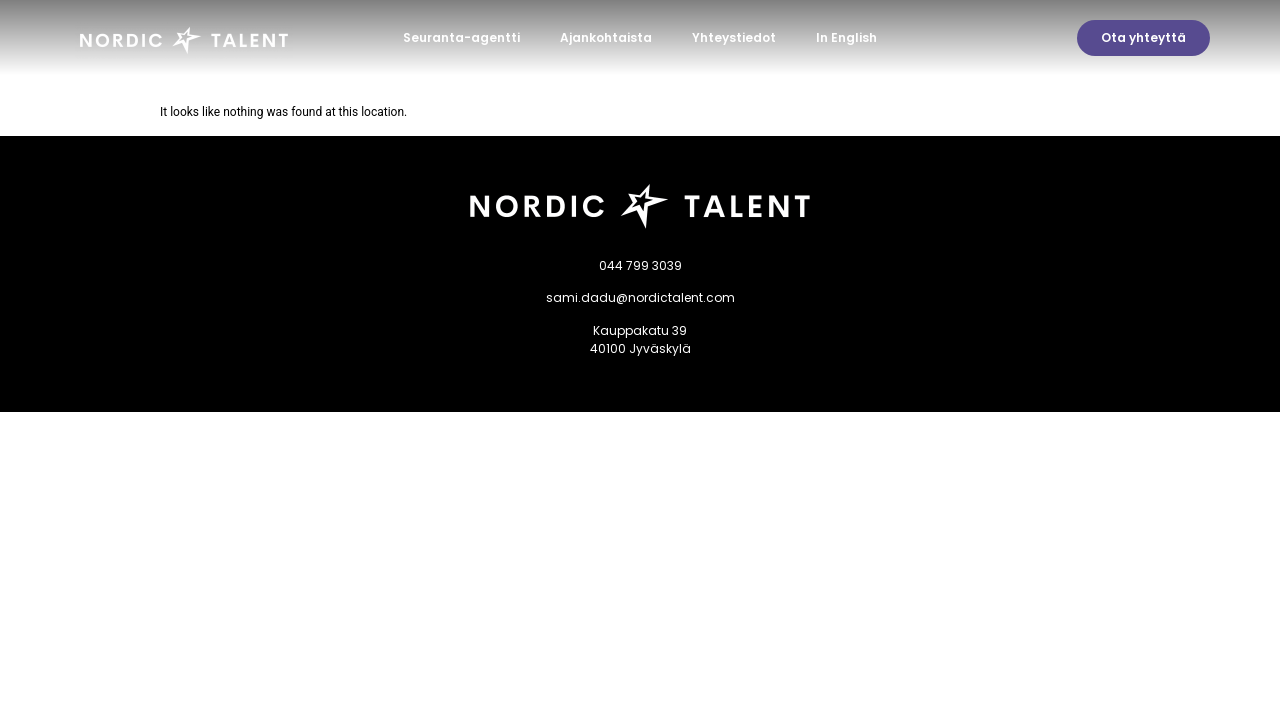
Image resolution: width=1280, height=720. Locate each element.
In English (846, 37)
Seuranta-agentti (461, 37)
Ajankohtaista (606, 37)
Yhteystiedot (734, 37)
